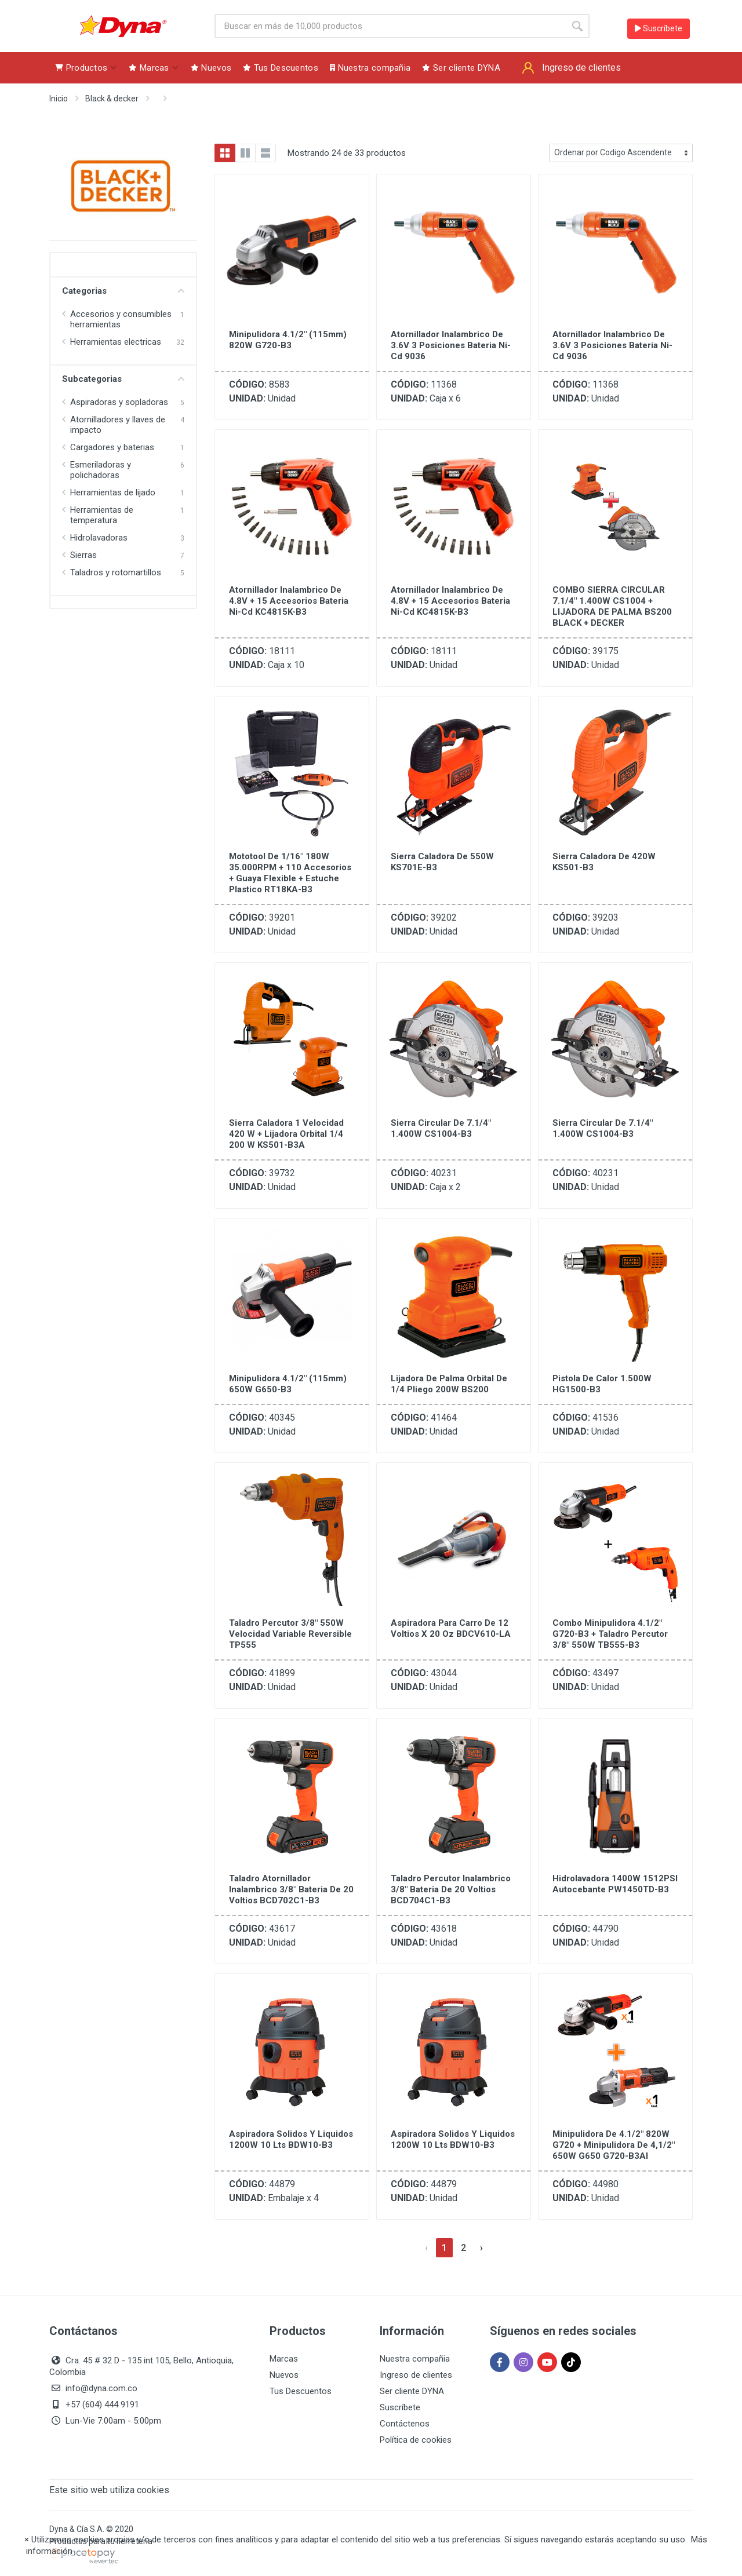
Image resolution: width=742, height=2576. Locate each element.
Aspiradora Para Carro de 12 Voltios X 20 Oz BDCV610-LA (451, 1628)
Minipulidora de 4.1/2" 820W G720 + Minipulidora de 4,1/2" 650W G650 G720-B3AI (613, 2145)
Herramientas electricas (115, 342)
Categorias (123, 291)
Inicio (58, 98)
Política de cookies (416, 2440)
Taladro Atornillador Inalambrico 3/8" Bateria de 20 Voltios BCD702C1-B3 (291, 1889)
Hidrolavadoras (99, 537)
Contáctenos (405, 2423)
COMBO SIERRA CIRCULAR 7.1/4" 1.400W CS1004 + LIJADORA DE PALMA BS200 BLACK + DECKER (612, 606)
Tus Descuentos (301, 2391)
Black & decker (112, 98)
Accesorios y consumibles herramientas (121, 319)
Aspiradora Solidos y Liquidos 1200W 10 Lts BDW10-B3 (291, 2139)
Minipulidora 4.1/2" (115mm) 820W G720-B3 (288, 340)
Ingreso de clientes (416, 2375)
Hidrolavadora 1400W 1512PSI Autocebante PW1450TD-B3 (615, 1884)
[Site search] (389, 26)
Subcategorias (123, 379)
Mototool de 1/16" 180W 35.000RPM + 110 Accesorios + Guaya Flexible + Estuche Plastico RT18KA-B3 (290, 873)
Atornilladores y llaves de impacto (117, 424)
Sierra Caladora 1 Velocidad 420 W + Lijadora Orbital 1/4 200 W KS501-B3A (286, 1134)
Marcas (284, 2359)
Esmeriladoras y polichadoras (100, 469)
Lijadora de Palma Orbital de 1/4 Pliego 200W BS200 (449, 1384)
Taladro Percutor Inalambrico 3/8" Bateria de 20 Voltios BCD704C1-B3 (451, 1889)
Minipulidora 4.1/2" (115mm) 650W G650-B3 (288, 1384)
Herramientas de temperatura (101, 515)
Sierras (83, 555)
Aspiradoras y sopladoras (119, 402)
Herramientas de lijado (112, 492)
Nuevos (284, 2375)
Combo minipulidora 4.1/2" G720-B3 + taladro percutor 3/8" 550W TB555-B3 (610, 1634)
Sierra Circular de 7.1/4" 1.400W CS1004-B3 (441, 1128)
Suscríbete (658, 28)
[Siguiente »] (481, 2247)
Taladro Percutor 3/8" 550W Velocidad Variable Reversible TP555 (290, 1634)
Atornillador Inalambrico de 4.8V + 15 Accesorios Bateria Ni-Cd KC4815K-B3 (288, 601)
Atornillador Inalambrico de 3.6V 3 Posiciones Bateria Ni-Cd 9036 (451, 345)
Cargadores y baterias (112, 447)
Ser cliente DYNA (412, 2391)
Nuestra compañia (415, 2359)
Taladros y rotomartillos (115, 572)
